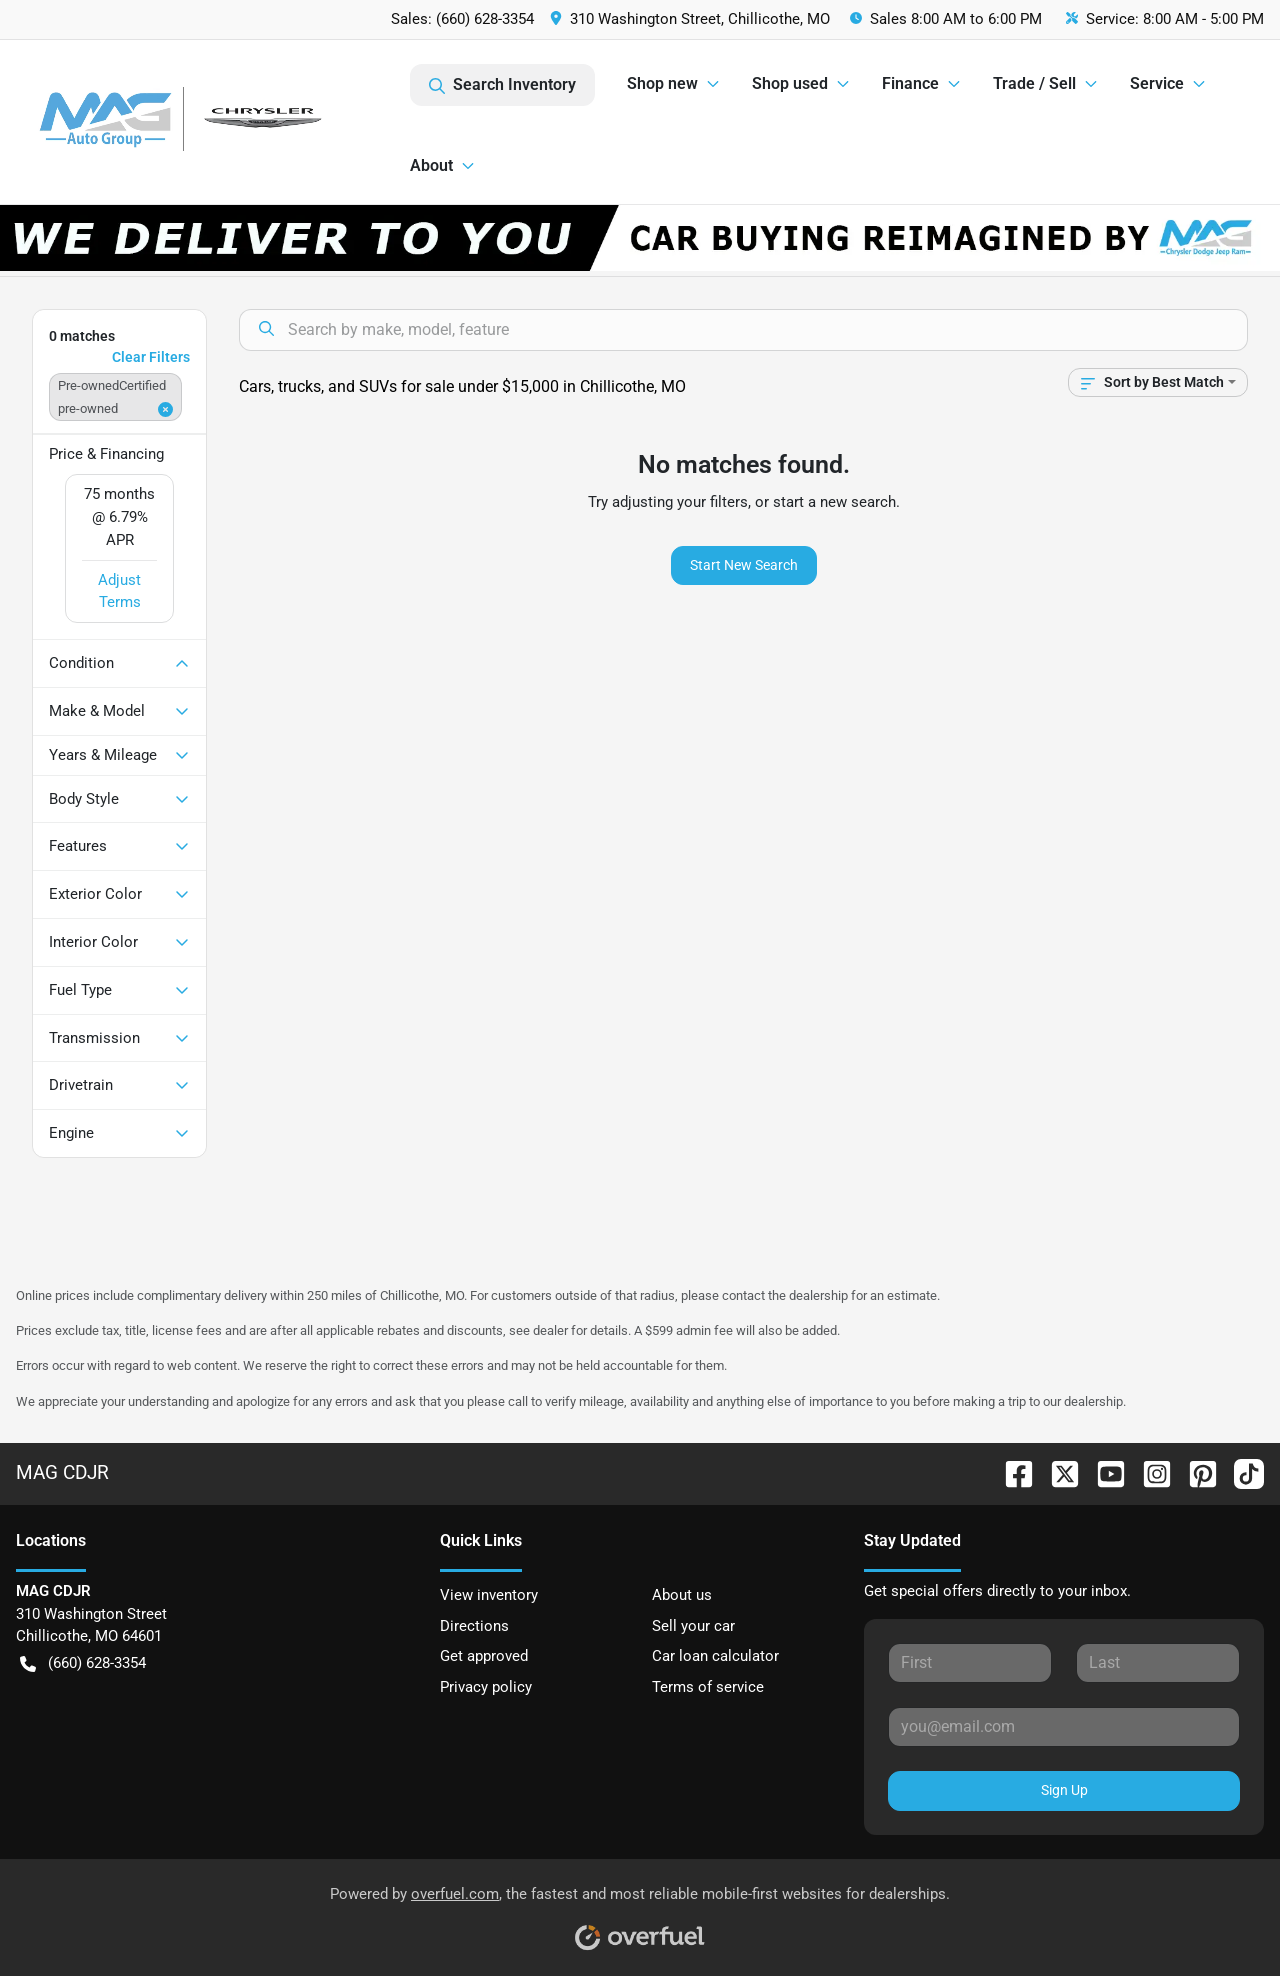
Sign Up (1064, 1790)
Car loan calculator (715, 1656)
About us (682, 1595)
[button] (692, 19)
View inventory (489, 1595)
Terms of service (708, 1687)
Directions (474, 1626)
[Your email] (1064, 1727)
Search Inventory (502, 85)
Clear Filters (151, 357)
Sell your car (693, 1626)
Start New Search (744, 565)
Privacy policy (486, 1687)
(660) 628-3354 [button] (83, 1663)
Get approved (484, 1656)
